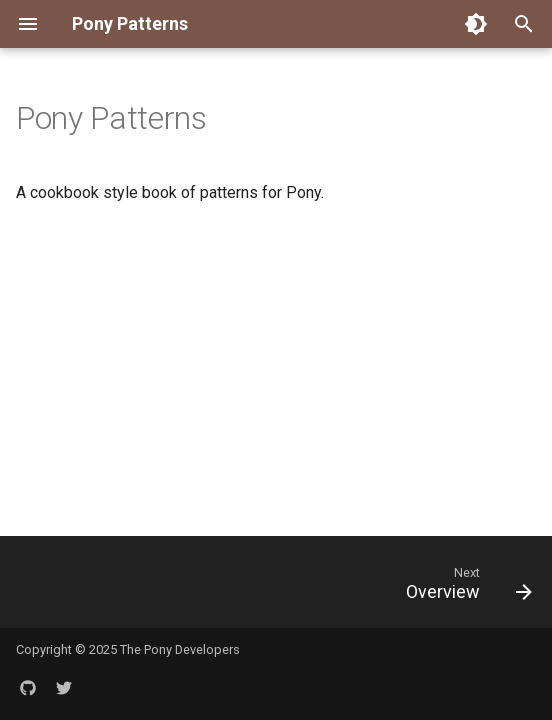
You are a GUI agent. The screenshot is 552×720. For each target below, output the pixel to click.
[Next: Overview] (465, 588)
